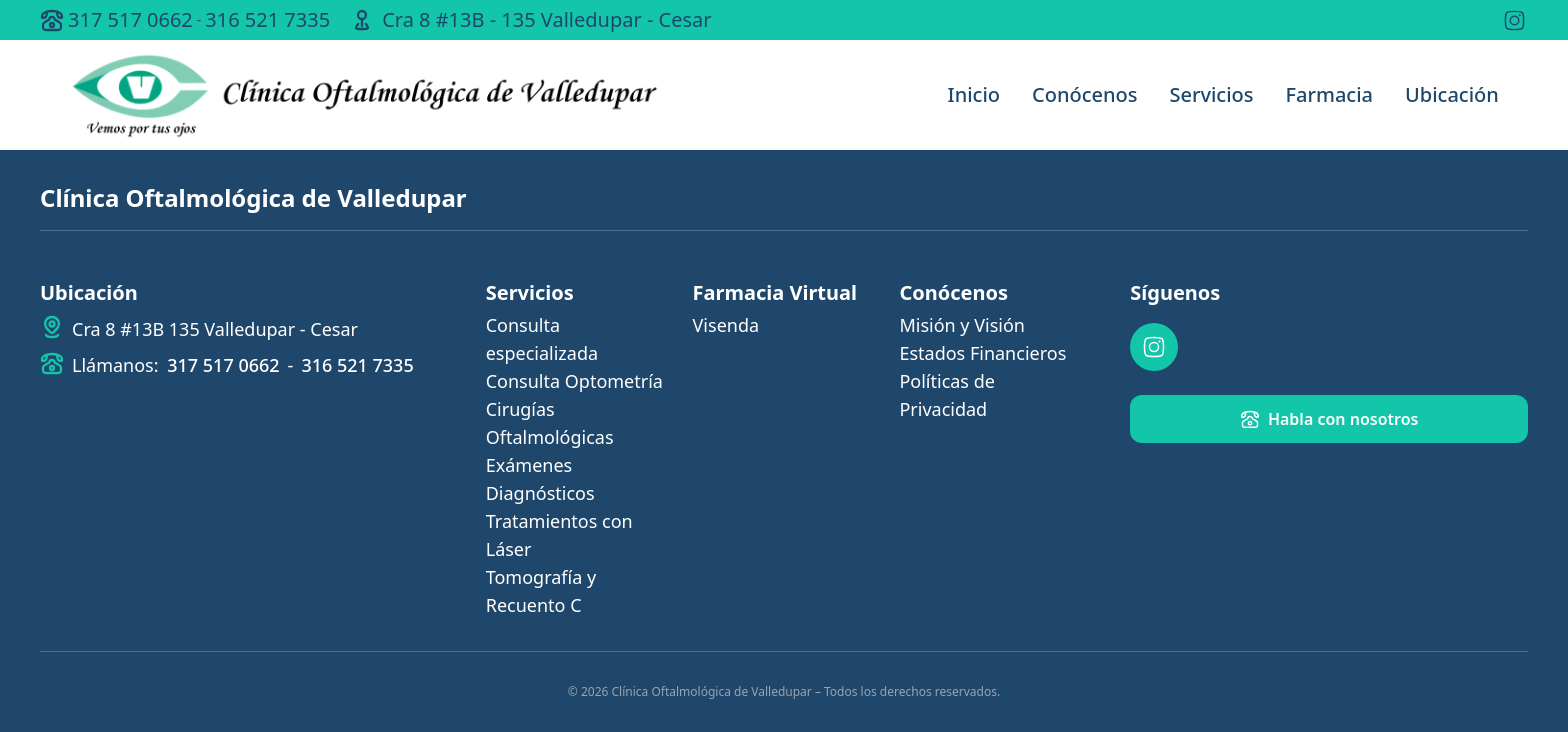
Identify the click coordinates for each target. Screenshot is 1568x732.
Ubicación (1452, 94)
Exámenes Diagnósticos (540, 479)
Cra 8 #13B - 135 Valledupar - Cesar (546, 19)
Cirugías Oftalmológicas (550, 423)
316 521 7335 (267, 19)
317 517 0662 (130, 19)
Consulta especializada (542, 339)
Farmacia (1330, 94)
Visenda (726, 325)
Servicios (1211, 94)
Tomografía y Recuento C (541, 591)
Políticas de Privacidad (946, 395)
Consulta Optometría (574, 381)
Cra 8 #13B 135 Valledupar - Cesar (215, 329)
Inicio (974, 94)
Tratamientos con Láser (559, 535)
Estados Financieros (982, 353)
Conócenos (1084, 94)
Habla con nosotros (1329, 419)
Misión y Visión (962, 325)
